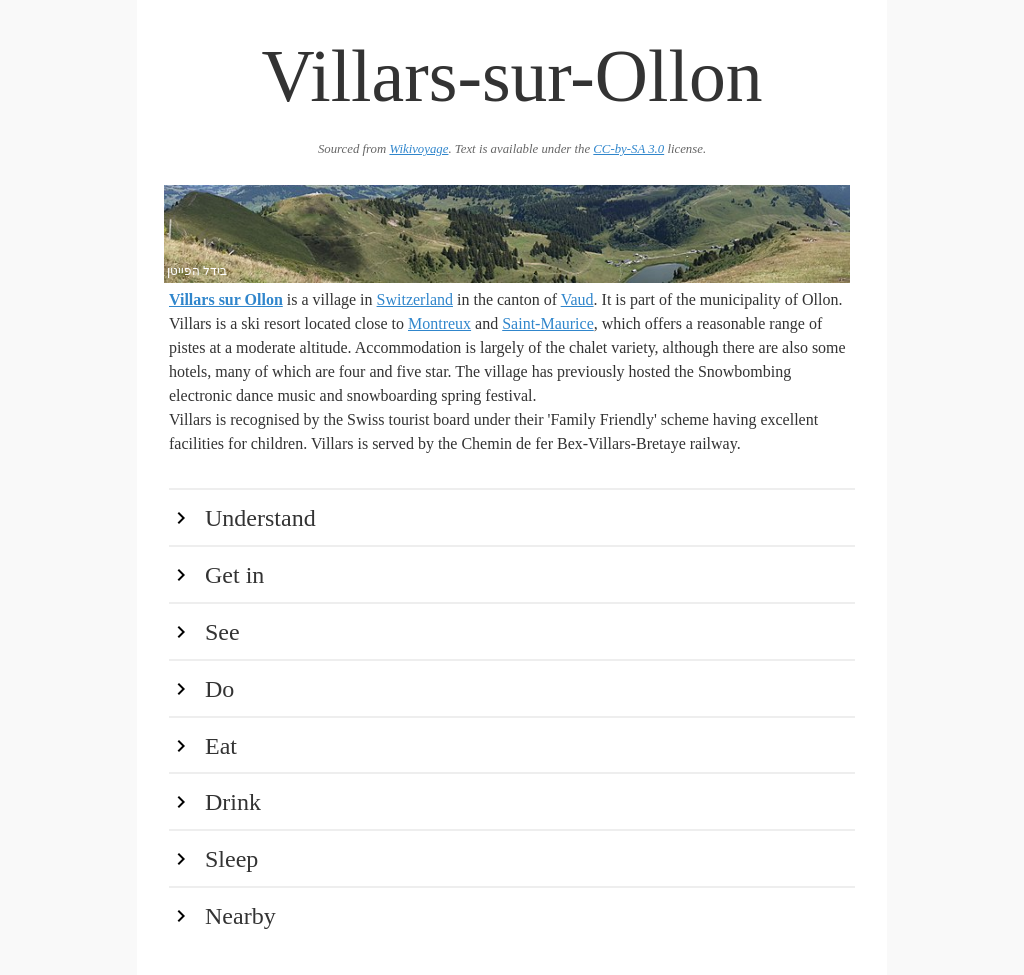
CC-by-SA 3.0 (628, 149)
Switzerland (415, 299)
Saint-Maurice (548, 323)
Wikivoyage (418, 149)
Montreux (439, 323)
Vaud (577, 299)
